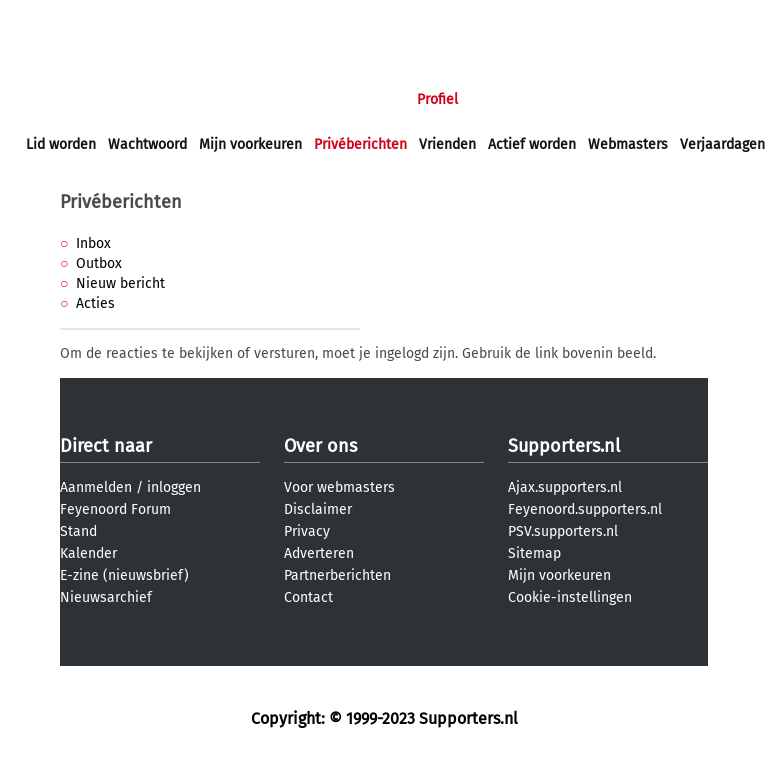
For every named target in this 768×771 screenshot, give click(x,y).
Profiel (437, 99)
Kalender (88, 553)
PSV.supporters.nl (563, 531)
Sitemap (534, 553)
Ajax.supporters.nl (565, 487)
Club (377, 99)
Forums (220, 99)
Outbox (99, 263)
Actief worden (532, 144)
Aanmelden (96, 487)
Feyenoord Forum (115, 509)
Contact (308, 597)
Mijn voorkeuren (250, 144)
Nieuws (147, 99)
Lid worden (61, 144)
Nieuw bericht (120, 283)
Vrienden (447, 144)
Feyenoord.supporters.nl (585, 509)
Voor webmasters (339, 487)
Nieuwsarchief (106, 597)
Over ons (320, 446)
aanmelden (132, 18)
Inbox (93, 243)
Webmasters (628, 144)
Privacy (307, 531)
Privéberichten (360, 144)
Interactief (303, 99)
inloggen (55, 18)
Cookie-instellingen (570, 597)
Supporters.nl (564, 446)
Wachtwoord (147, 144)
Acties (95, 303)
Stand (78, 531)
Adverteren (319, 553)
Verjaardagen (722, 144)
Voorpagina (62, 99)
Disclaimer (318, 509)
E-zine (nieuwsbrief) (124, 575)
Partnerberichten (337, 575)
